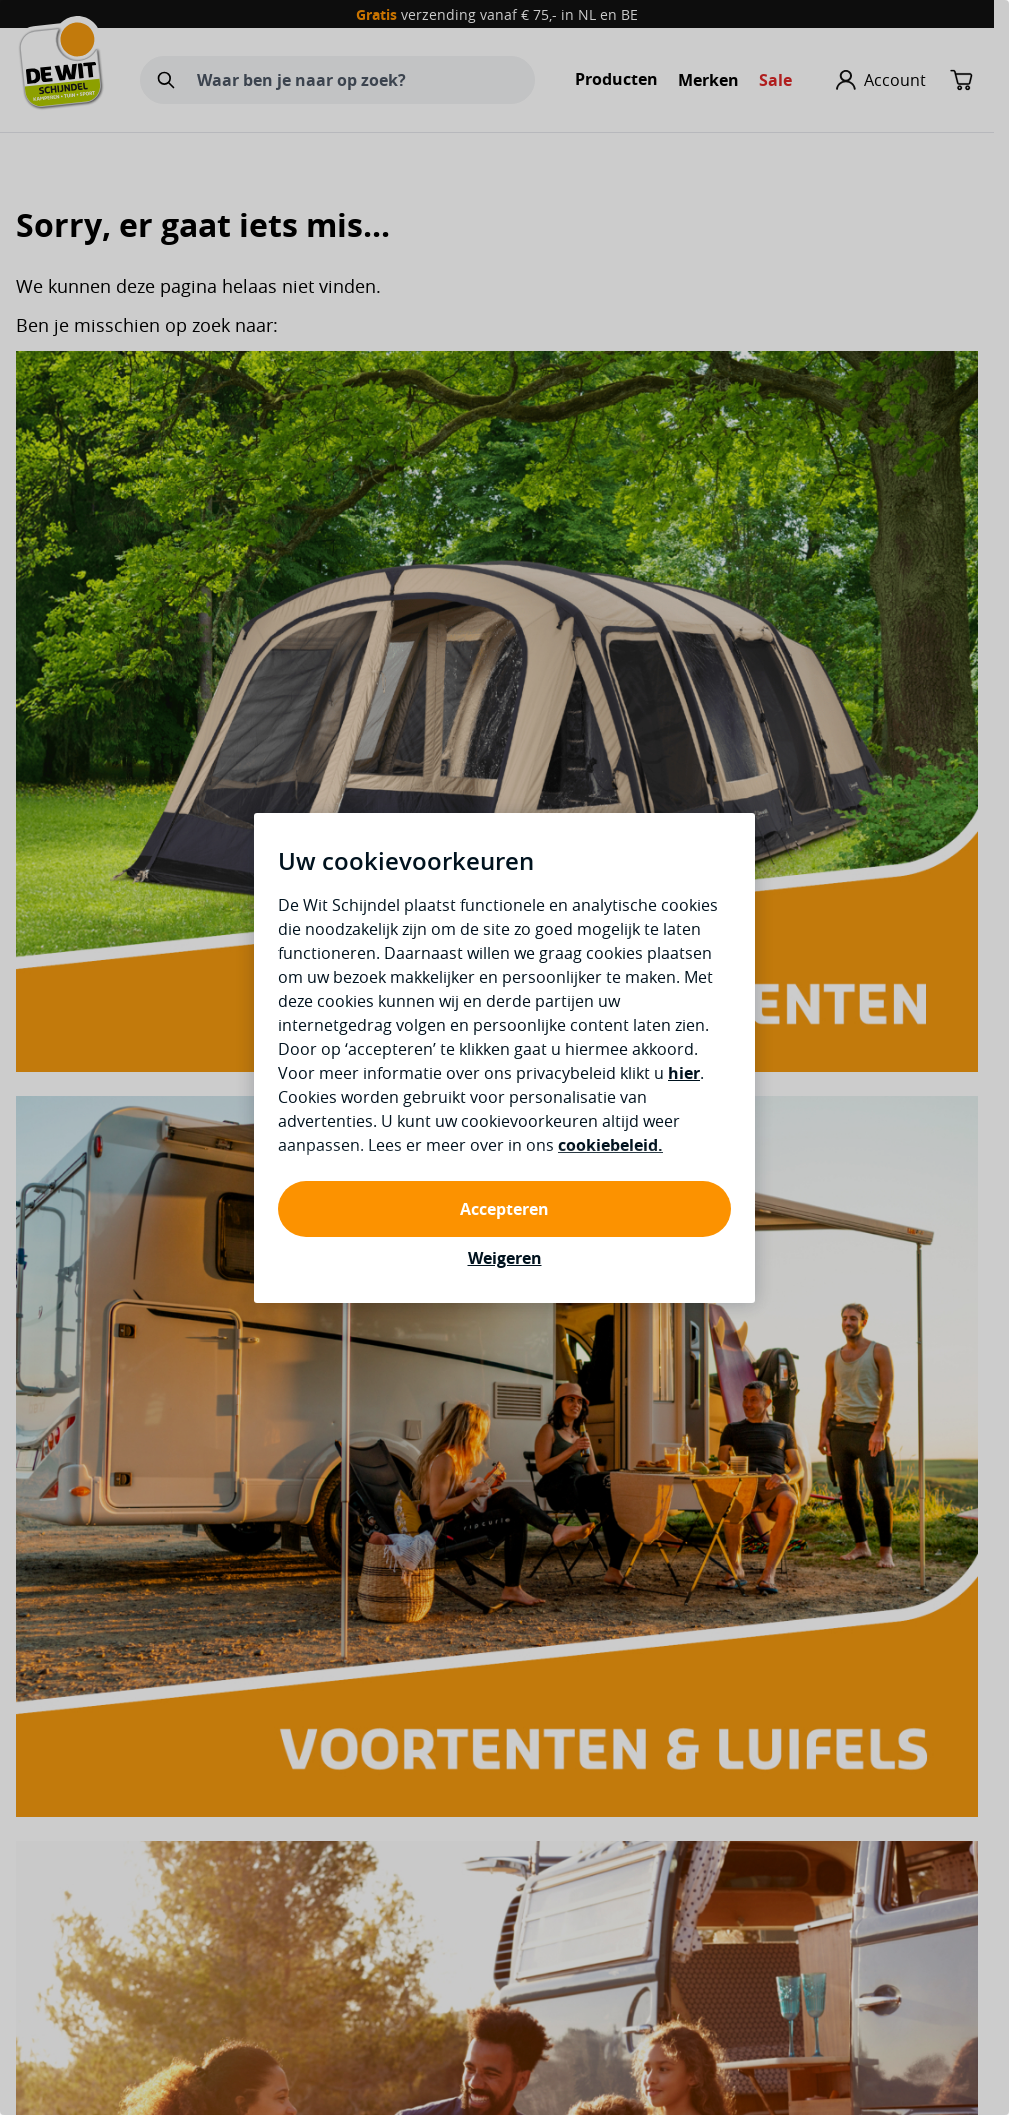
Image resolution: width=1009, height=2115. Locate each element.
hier (684, 1073)
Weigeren (505, 1258)
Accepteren (504, 1209)
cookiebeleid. (610, 1145)
